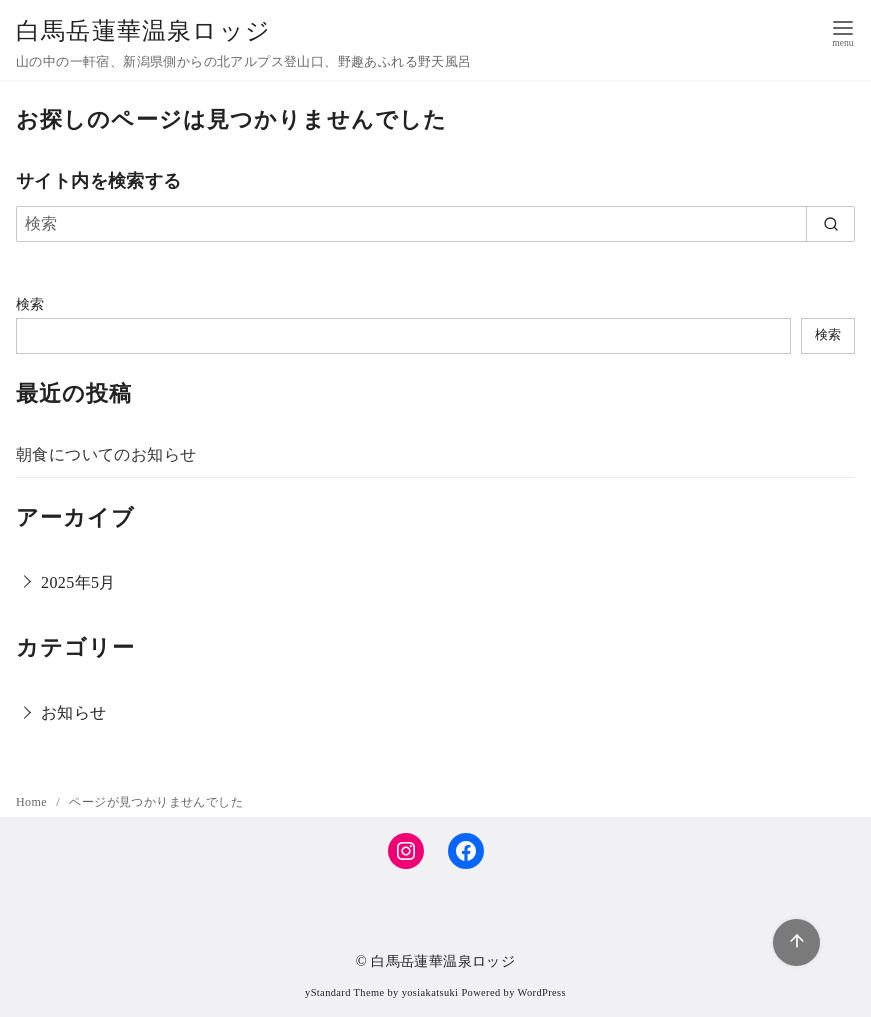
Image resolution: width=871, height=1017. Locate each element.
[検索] (435, 224)
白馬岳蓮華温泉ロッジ (143, 31)
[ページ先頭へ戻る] (796, 942)
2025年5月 (78, 582)
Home (33, 802)
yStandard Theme (344, 992)
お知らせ (74, 712)
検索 (30, 304)
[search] (830, 224)
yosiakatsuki (430, 992)
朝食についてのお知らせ (106, 454)
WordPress (542, 992)
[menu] (843, 31)
